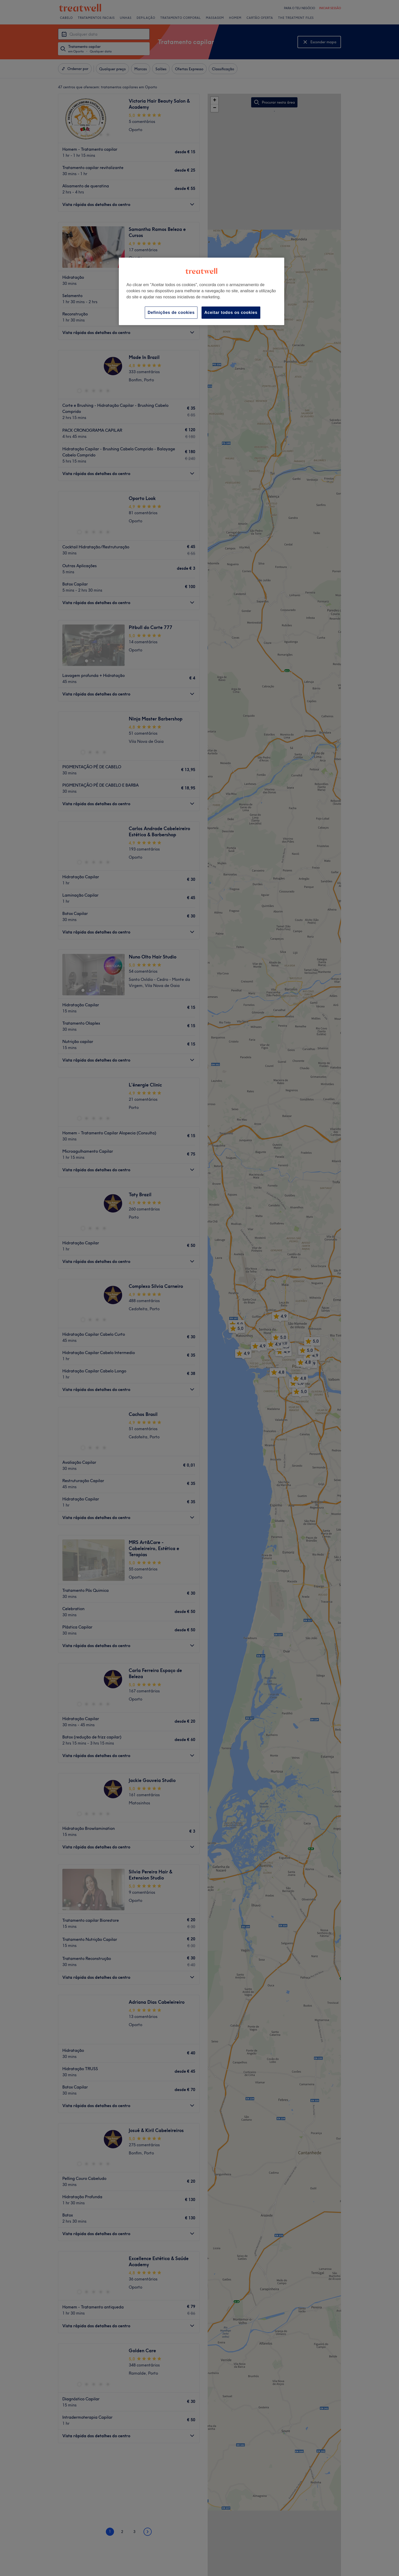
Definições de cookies (171, 312)
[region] (201, 291)
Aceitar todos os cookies (231, 312)
